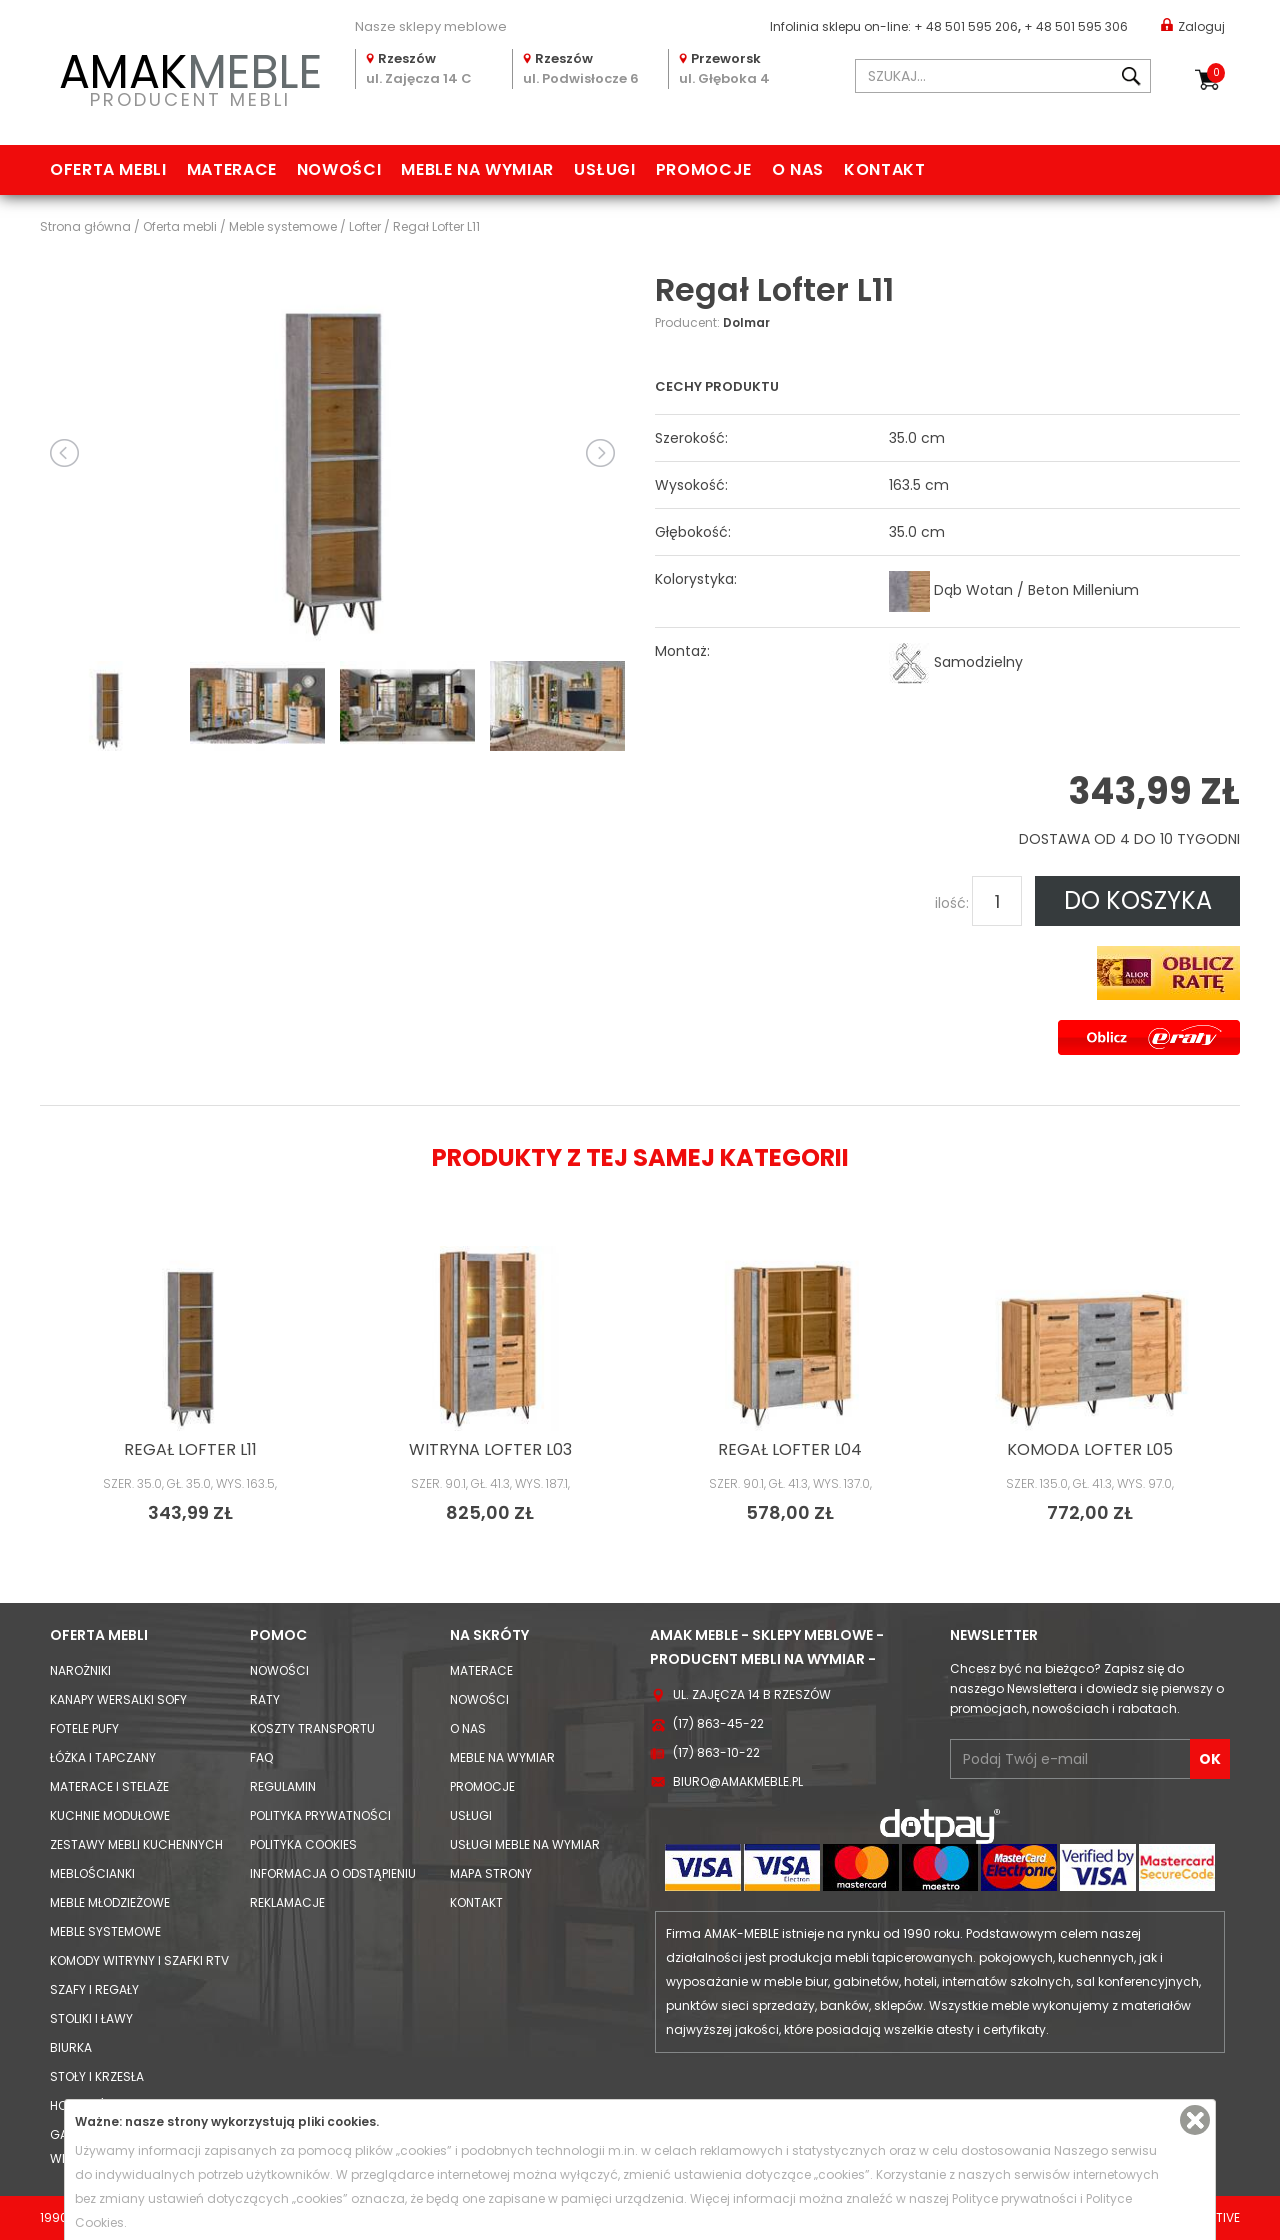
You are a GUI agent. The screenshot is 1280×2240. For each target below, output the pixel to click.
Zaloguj (1193, 25)
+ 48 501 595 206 (966, 26)
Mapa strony (491, 1873)
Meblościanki (92, 1873)
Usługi (605, 169)
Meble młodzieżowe (110, 1902)
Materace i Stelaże (109, 1786)
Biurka (71, 2047)
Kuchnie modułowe (110, 1815)
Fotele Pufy (84, 1728)
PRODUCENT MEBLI (190, 76)
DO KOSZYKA (1138, 900)
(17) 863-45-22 (718, 1723)
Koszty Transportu (312, 1728)
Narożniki (80, 1670)
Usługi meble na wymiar (525, 1844)
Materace (232, 169)
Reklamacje (287, 1902)
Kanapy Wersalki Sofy (118, 1699)
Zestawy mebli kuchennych (136, 1844)
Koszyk (1216, 73)
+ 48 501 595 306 (1076, 26)
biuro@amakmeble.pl (738, 1781)
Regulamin (283, 1786)
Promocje (704, 169)
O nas (798, 169)
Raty (265, 1699)
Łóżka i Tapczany (103, 1757)
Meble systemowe (105, 1931)
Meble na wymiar (477, 169)
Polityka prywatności (320, 1815)
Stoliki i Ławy (91, 2018)
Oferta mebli (108, 169)
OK (1210, 1759)
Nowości (339, 169)
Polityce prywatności (1014, 2198)
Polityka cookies (303, 1844)
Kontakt (884, 169)
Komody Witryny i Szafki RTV (139, 1960)
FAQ (261, 1757)
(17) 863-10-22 (716, 1752)
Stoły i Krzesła (97, 2076)
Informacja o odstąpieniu (333, 1873)
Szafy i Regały (94, 1989)
